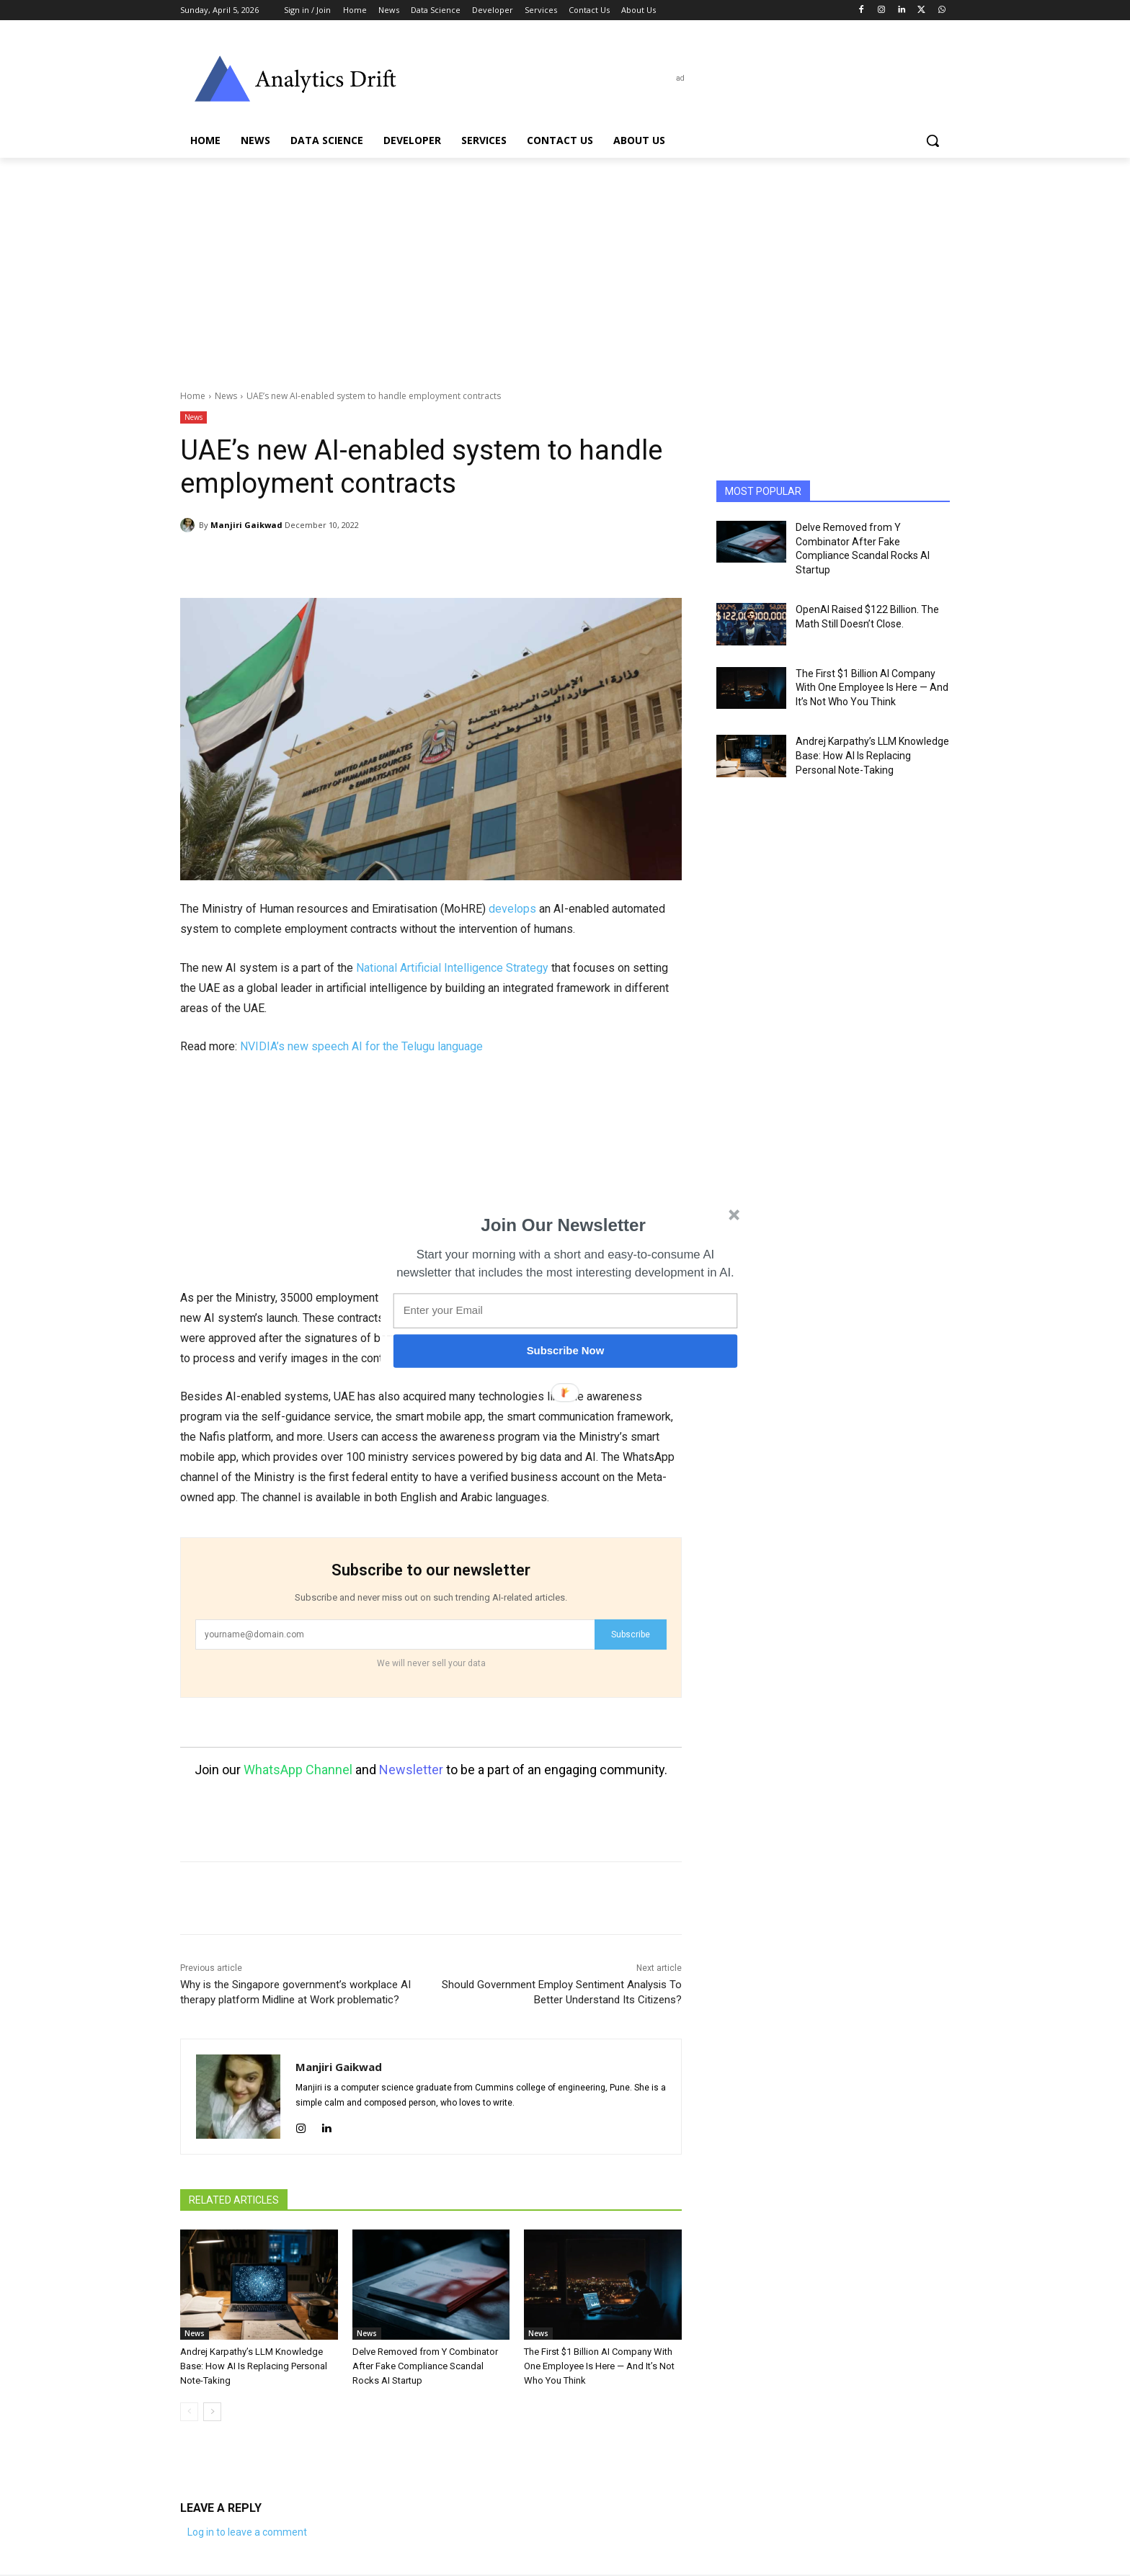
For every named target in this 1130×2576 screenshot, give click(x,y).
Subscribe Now (566, 1350)
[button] (563, 1225)
